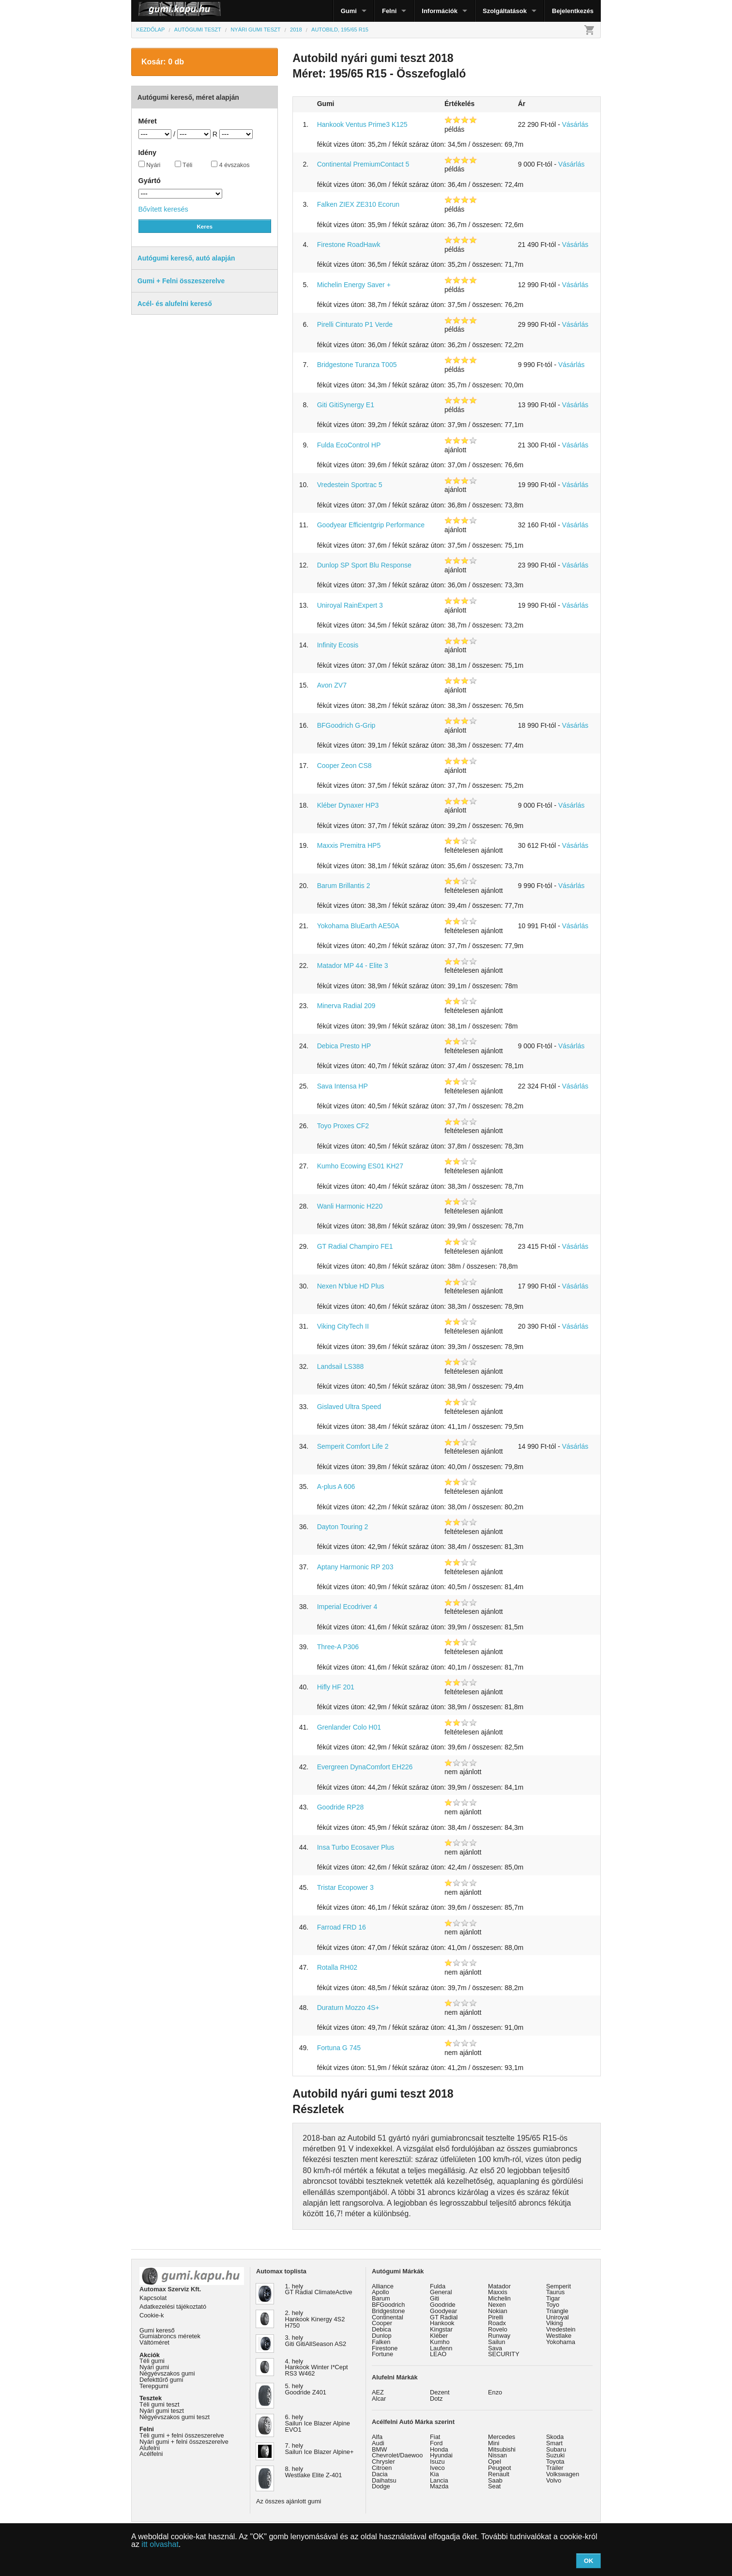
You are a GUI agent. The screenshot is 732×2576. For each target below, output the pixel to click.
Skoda (555, 2436)
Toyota (555, 2461)
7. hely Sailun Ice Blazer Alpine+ (319, 2448)
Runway (499, 2335)
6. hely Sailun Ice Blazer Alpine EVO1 (317, 2423)
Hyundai (441, 2455)
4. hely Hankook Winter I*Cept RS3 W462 (316, 2367)
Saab (495, 2480)
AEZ (378, 2392)
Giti (434, 2298)
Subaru (556, 2449)
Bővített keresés (163, 209)
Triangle (557, 2311)
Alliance (383, 2286)
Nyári (149, 165)
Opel (494, 2461)
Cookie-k (151, 2315)
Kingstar (441, 2329)
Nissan (497, 2455)
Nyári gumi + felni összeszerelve (184, 2441)
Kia (434, 2474)
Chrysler (383, 2461)
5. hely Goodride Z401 (305, 2389)
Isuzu (437, 2461)
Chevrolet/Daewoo (397, 2455)
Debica (381, 2329)
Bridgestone (388, 2311)
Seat (494, 2486)
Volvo (553, 2480)
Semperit (558, 2286)
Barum (381, 2298)
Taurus (555, 2292)
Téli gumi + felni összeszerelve (181, 2435)
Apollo (380, 2292)
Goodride (443, 2304)
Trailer (555, 2467)
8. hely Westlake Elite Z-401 (313, 2472)
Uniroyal (557, 2317)
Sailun (496, 2342)
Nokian (497, 2311)
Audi (378, 2443)
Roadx (497, 2323)
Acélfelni (151, 2453)
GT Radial (444, 2317)
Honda (439, 2449)
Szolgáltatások (505, 11)
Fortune (382, 2354)
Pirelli (495, 2317)
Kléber (439, 2335)
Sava (495, 2348)
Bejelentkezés (573, 11)
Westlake (558, 2335)
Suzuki (555, 2455)
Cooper (382, 2323)
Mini (493, 2443)
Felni (389, 11)
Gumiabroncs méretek (169, 2336)
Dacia (380, 2474)
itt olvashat (159, 2544)
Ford (436, 2443)
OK (589, 2560)
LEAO (438, 2354)
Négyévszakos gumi (167, 2373)
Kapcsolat (153, 2297)
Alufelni (149, 2448)
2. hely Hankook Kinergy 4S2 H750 (315, 2319)
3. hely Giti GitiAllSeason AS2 (316, 2340)
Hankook (442, 2323)
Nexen (497, 2304)
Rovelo (497, 2329)
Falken (381, 2342)
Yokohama (560, 2342)
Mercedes (501, 2436)
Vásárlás (575, 124)
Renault (498, 2474)
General (441, 2292)
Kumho (440, 2342)
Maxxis (497, 2292)
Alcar (379, 2398)
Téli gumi (152, 2360)
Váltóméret (154, 2342)
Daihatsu (384, 2480)
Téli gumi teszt (159, 2404)
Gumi (349, 11)
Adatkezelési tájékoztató (172, 2306)
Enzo (495, 2392)
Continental (387, 2317)
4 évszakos (230, 165)
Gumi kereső (157, 2330)
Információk (440, 11)
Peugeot (499, 2467)
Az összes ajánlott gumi (288, 2501)
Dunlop (382, 2335)
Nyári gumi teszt (161, 2410)
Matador (499, 2286)
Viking (554, 2323)
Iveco (437, 2467)
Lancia (439, 2480)
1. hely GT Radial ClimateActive (318, 2289)
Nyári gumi (154, 2367)
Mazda (439, 2486)
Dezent (440, 2392)
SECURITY (503, 2354)
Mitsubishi (502, 2449)
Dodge (381, 2486)
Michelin (499, 2298)
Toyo (552, 2304)
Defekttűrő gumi (161, 2379)
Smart (554, 2443)
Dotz (436, 2398)
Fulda (437, 2286)
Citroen (382, 2467)
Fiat (435, 2436)
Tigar (553, 2298)
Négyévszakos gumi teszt (174, 2417)
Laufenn (441, 2348)
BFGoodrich (388, 2304)
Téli (184, 165)
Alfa (377, 2436)
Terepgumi (153, 2386)
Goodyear (443, 2311)
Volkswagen (562, 2474)
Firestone (384, 2348)
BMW (379, 2449)
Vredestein (561, 2329)
